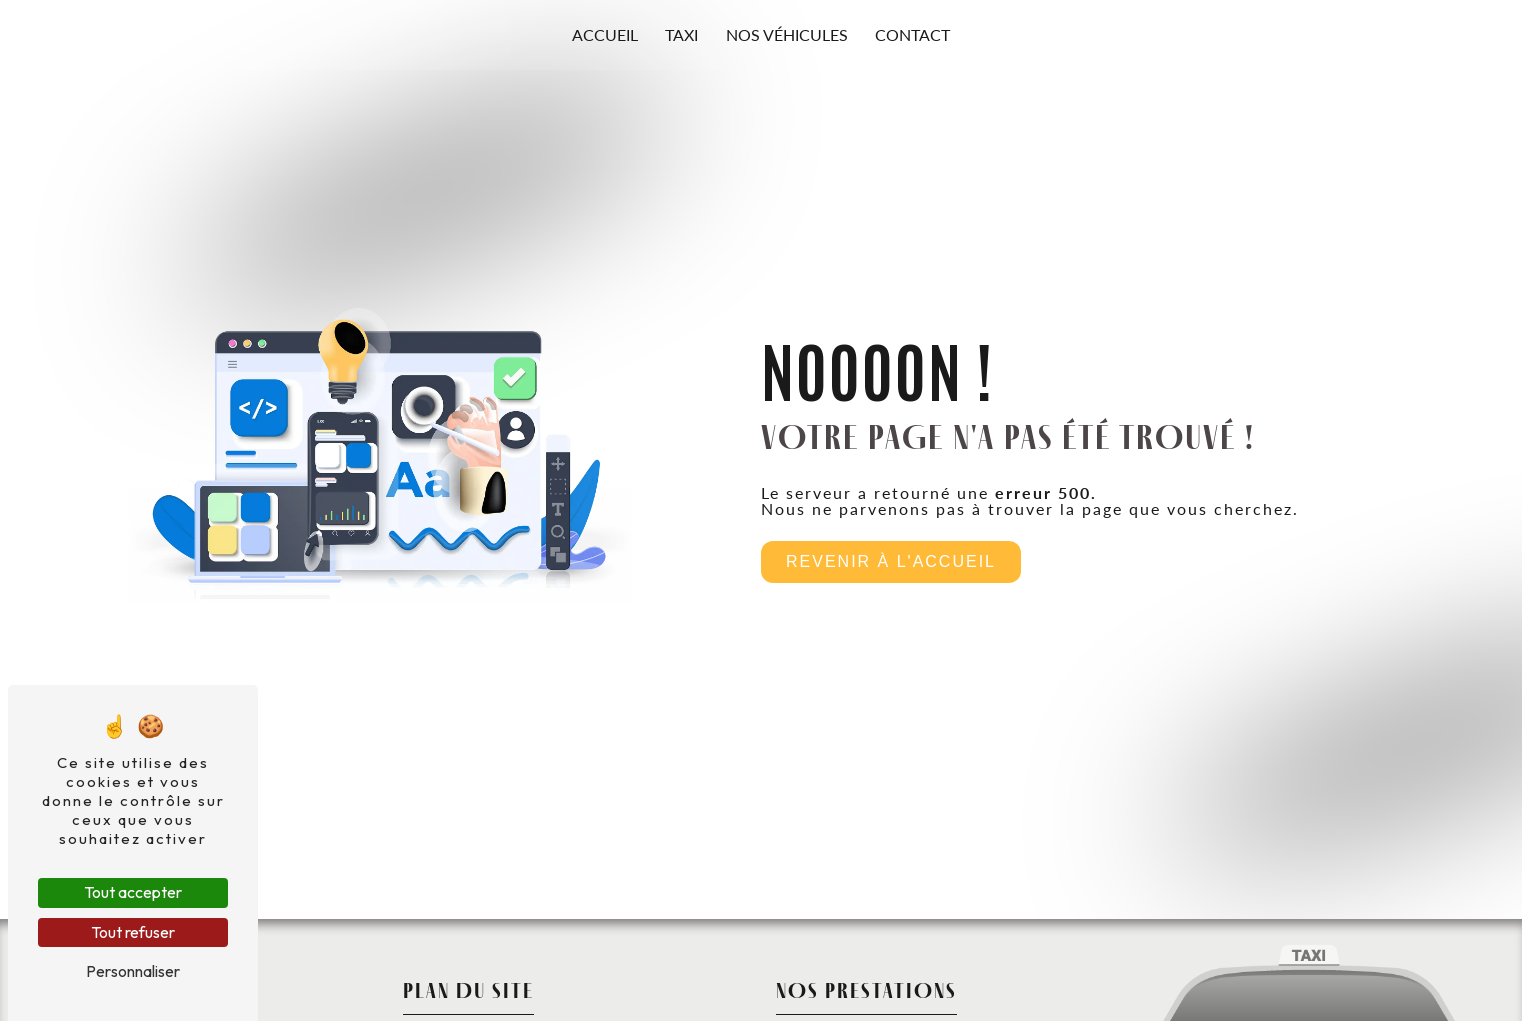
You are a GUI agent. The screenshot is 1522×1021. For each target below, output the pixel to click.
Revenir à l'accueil (891, 561)
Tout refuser (133, 932)
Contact (912, 34)
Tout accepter (133, 892)
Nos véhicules (787, 34)
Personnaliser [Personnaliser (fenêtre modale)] (133, 971)
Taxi (681, 34)
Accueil (605, 34)
